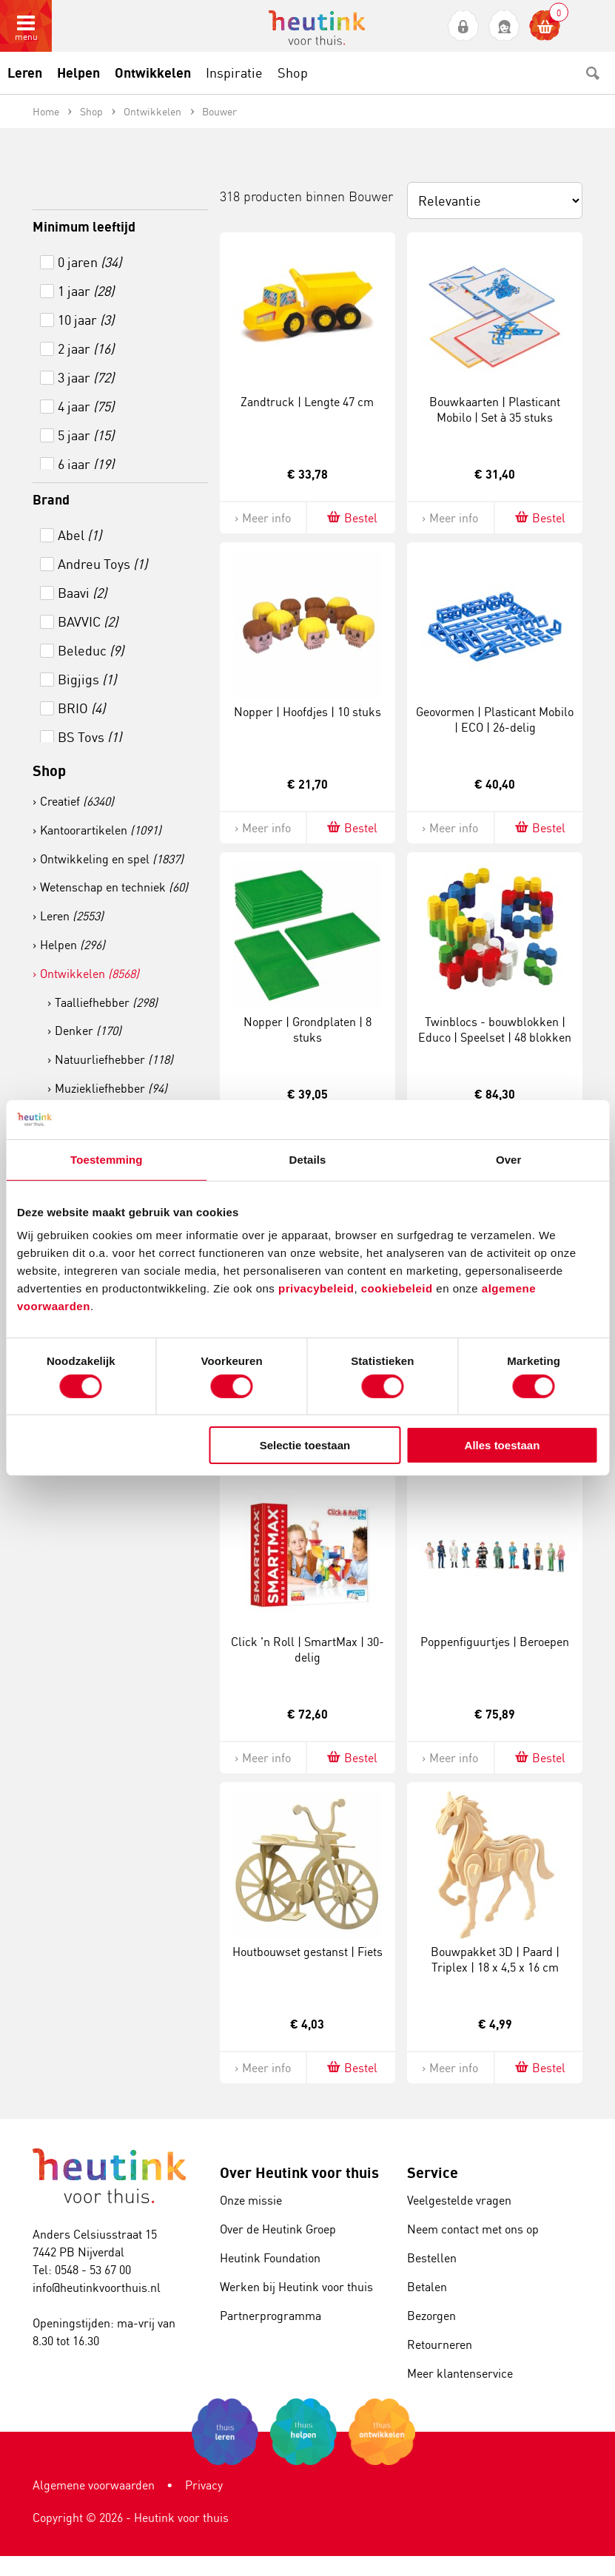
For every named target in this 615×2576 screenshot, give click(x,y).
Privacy (204, 2485)
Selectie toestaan (305, 1445)
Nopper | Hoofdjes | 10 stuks (307, 711)
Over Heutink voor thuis (299, 2172)
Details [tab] (307, 1159)
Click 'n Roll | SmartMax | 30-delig (307, 1649)
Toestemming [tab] (106, 1159)
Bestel (351, 517)
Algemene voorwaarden (94, 2485)
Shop (49, 770)
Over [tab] (509, 1159)
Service (432, 2172)
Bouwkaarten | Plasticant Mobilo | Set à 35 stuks (494, 409)
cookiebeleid (399, 1288)
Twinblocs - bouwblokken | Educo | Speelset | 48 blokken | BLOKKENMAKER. (494, 1037)
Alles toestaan (502, 1445)
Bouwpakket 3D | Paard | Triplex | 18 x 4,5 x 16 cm (495, 1959)
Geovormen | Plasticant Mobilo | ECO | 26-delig (495, 719)
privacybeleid (316, 1288)
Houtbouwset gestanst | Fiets (307, 1951)
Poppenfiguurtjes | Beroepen (494, 1641)
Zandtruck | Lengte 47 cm (307, 401)
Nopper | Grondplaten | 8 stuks (307, 1029)
